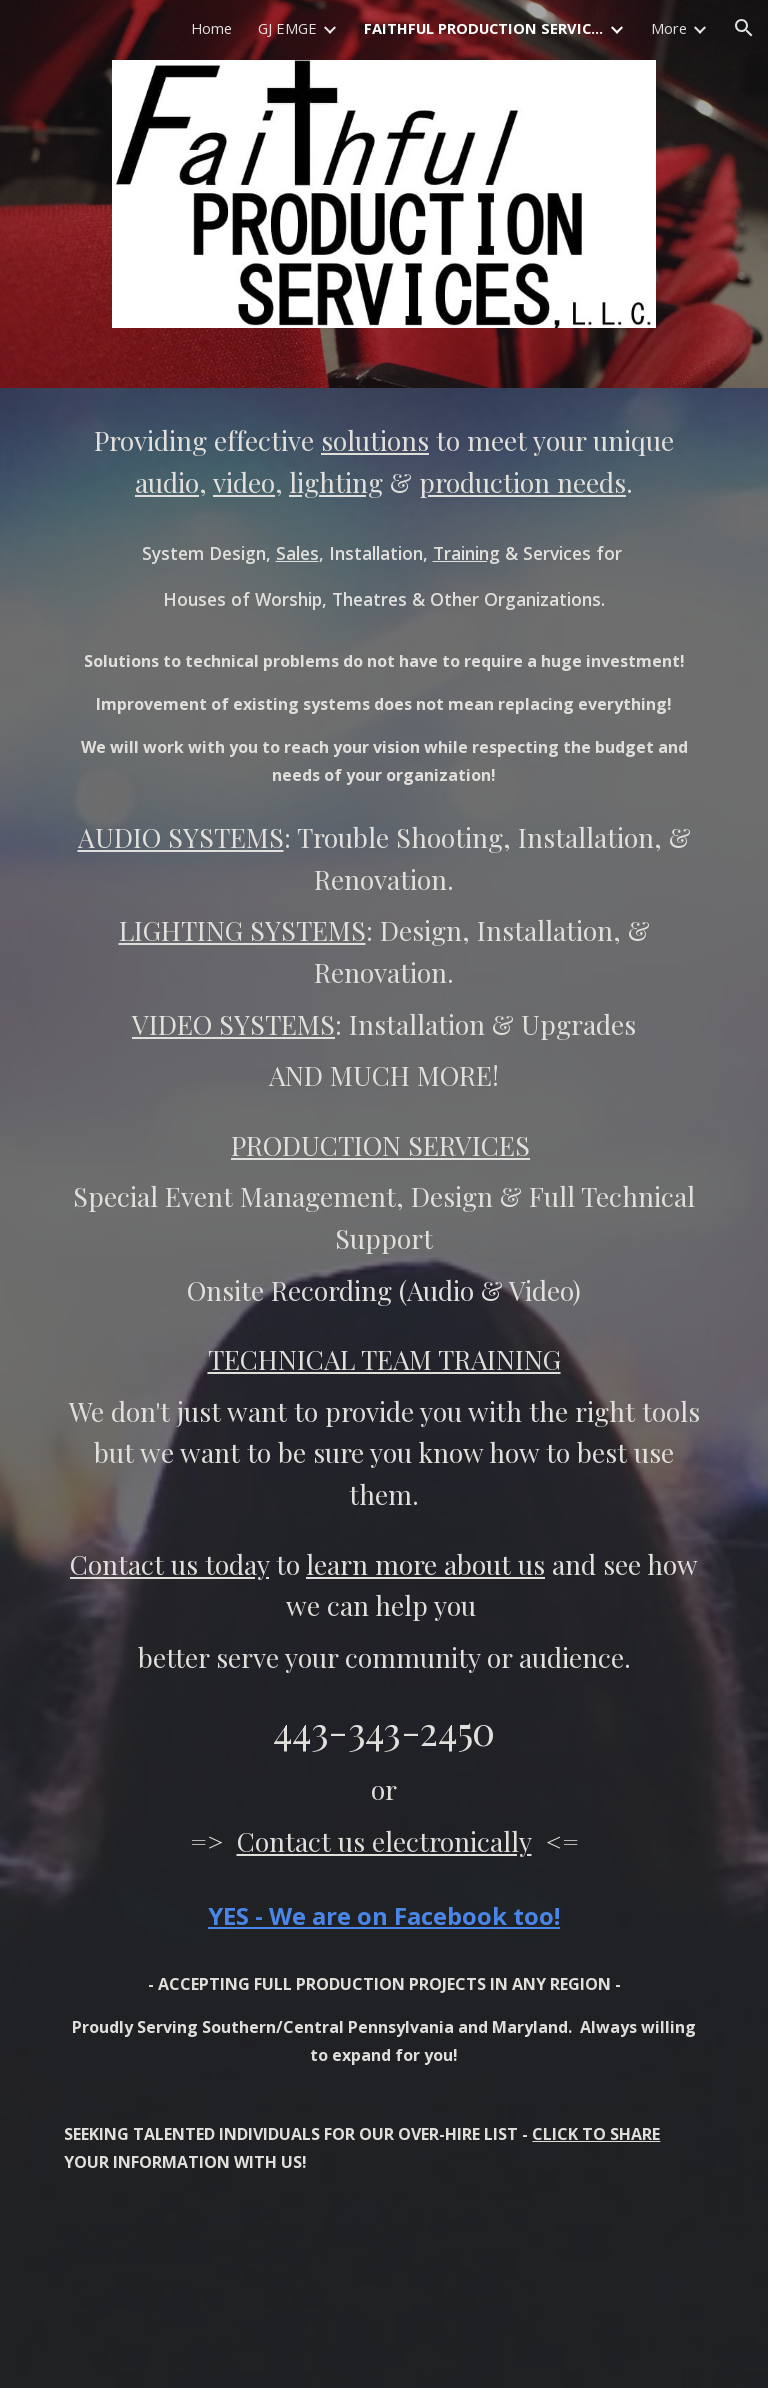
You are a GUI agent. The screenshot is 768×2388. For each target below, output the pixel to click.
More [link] (669, 28)
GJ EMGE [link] (287, 28)
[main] (383, 1388)
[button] (744, 28)
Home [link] (211, 28)
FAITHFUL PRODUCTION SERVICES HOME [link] (484, 28)
